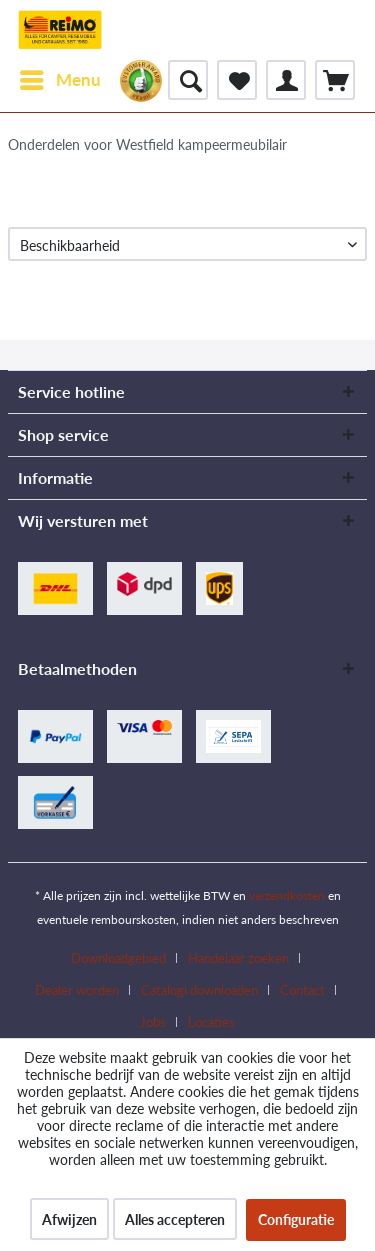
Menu (60, 77)
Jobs (153, 1022)
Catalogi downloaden (199, 990)
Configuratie (296, 1219)
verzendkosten (287, 895)
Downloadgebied (118, 958)
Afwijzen (69, 1219)
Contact (302, 990)
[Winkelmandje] (335, 80)
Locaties (211, 1022)
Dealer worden (77, 990)
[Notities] (237, 80)
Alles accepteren (175, 1219)
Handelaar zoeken (238, 958)
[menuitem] (59, 80)
